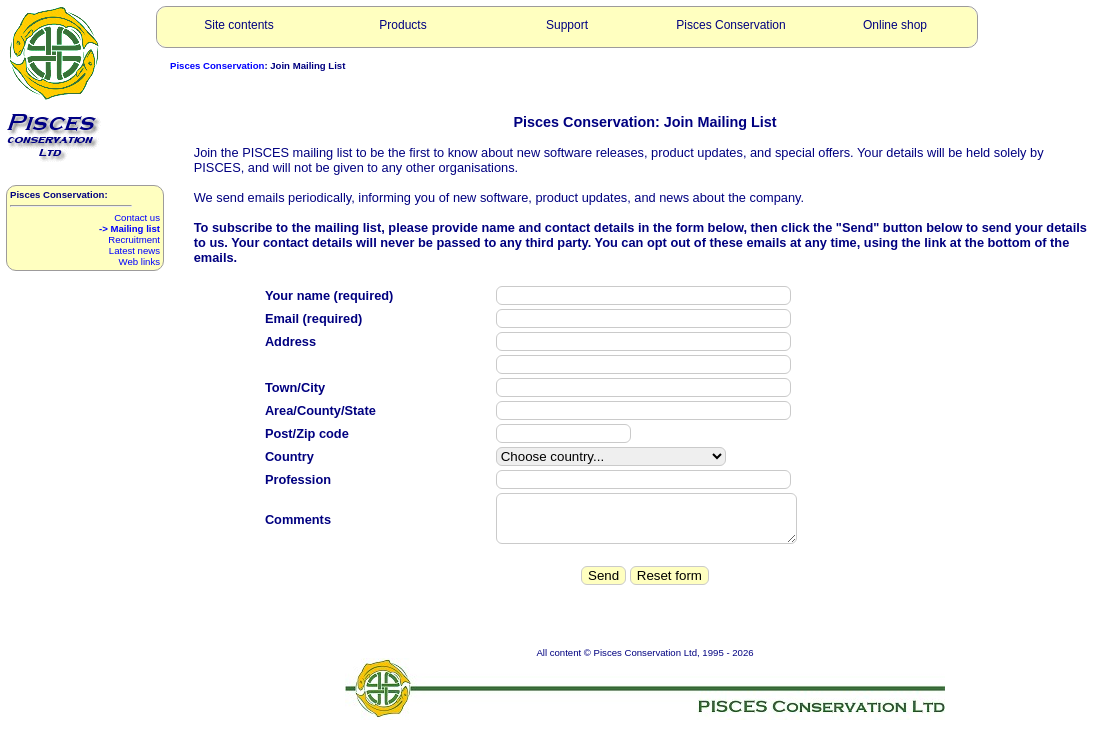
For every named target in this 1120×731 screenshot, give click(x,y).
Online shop (895, 25)
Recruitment (134, 239)
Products (402, 25)
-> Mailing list (129, 228)
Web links (139, 261)
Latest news (134, 250)
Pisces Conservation (730, 25)
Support (567, 25)
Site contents (238, 25)
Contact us (137, 217)
